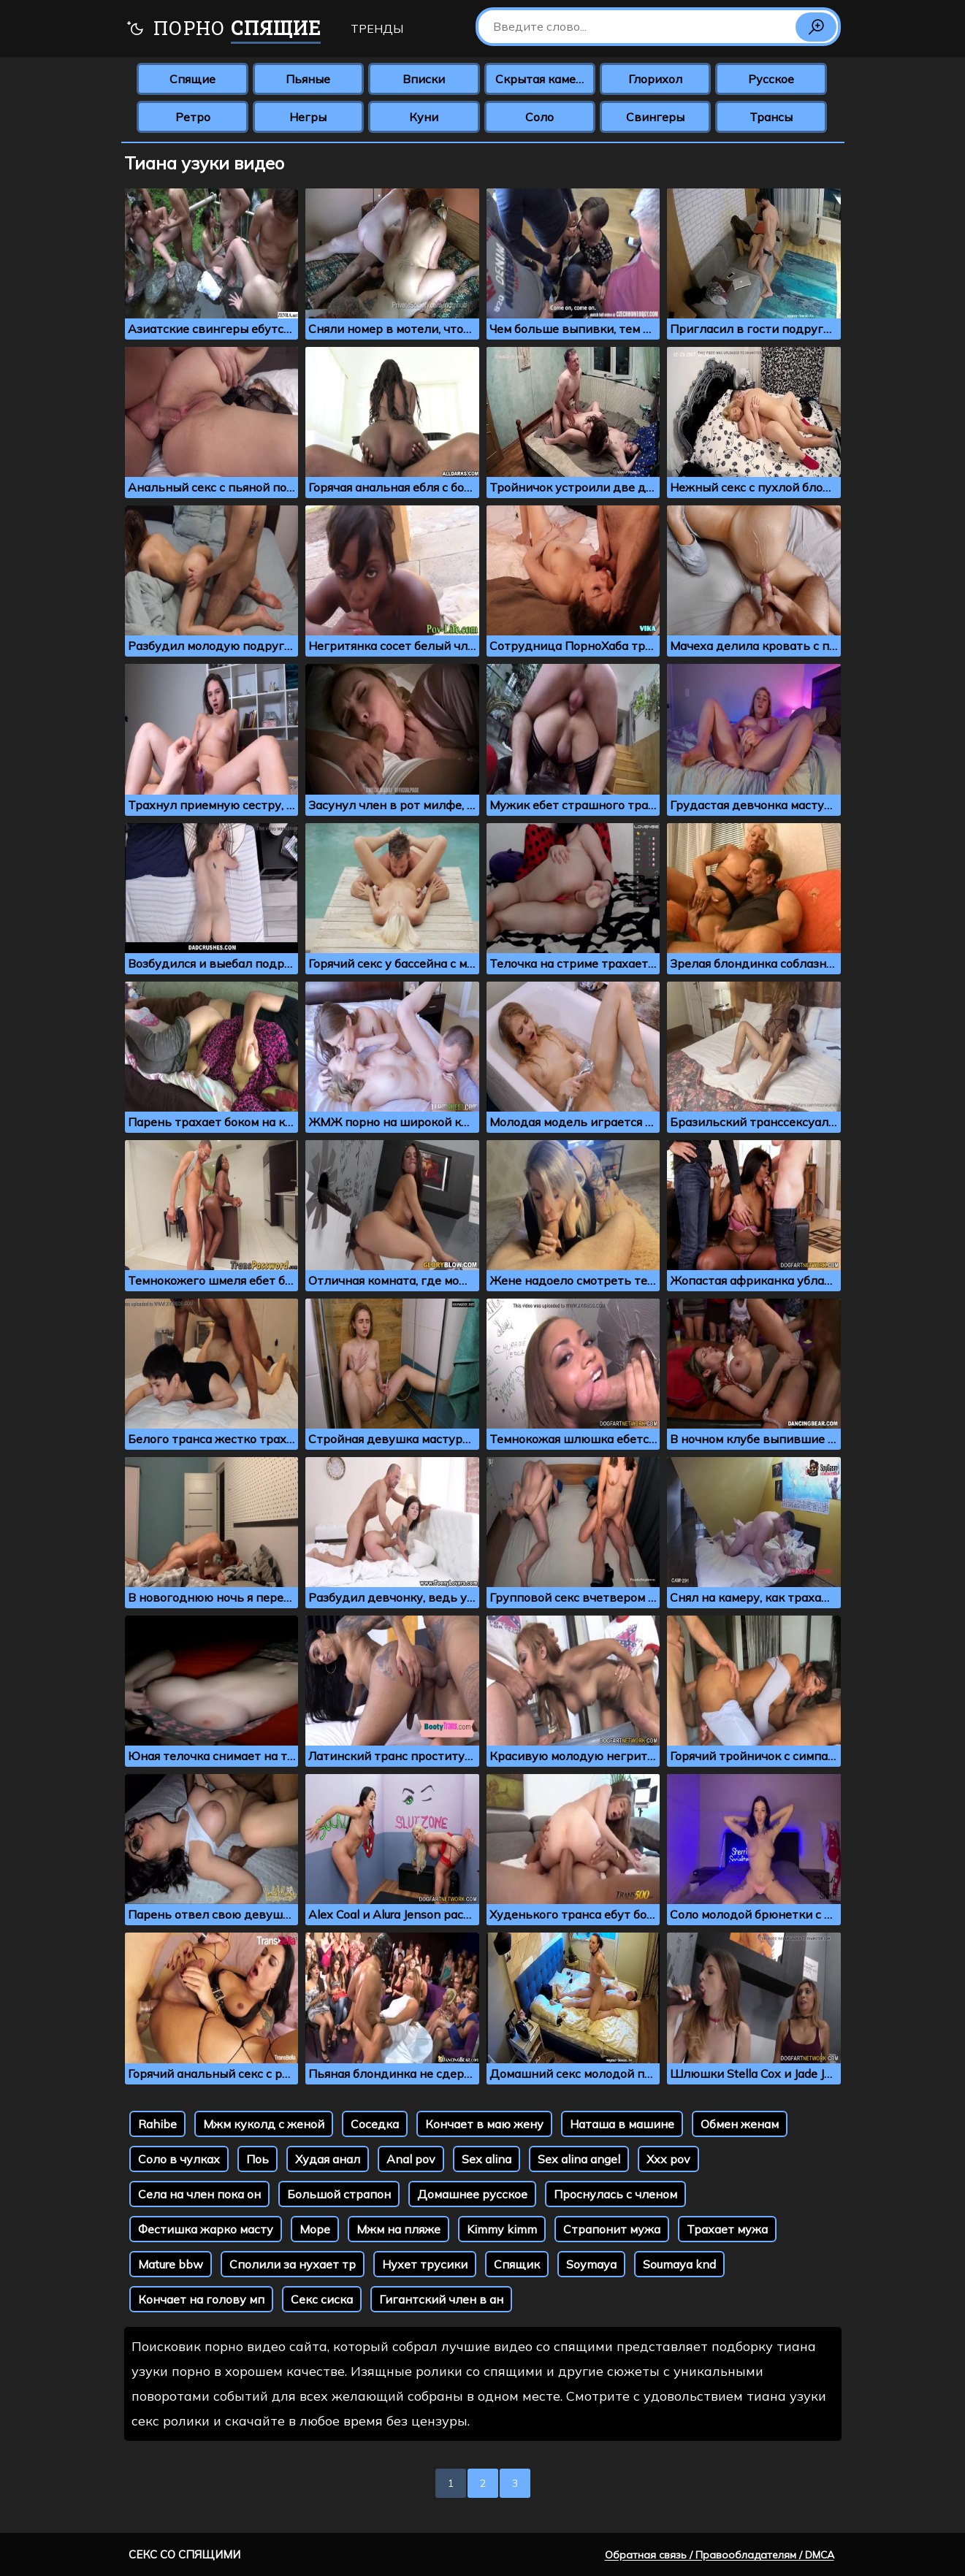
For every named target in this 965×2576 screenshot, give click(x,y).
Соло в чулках (179, 2159)
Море (315, 2229)
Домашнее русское (472, 2194)
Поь (257, 2159)
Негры (308, 117)
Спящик (517, 2264)
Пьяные (308, 79)
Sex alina (486, 2159)
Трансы (771, 117)
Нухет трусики (425, 2264)
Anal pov (410, 2159)
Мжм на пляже (398, 2229)
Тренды (377, 28)
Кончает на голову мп (201, 2299)
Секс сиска (322, 2299)
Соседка (375, 2124)
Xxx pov (668, 2159)
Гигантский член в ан (441, 2299)
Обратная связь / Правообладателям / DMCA (719, 2554)
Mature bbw (170, 2264)
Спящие (192, 79)
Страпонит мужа (611, 2229)
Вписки (424, 79)
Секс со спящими (184, 2554)
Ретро (192, 117)
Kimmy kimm (502, 2229)
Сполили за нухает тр (292, 2264)
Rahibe (157, 2124)
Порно (223, 29)
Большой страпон (339, 2194)
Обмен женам (740, 2124)
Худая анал (327, 2159)
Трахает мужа (727, 2229)
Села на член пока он (199, 2194)
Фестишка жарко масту (205, 2229)
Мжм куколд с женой (263, 2124)
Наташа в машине (622, 2124)
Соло (539, 117)
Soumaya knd (679, 2264)
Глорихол (655, 79)
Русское (771, 79)
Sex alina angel (579, 2159)
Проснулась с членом (615, 2194)
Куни (423, 117)
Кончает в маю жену (484, 2124)
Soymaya (591, 2264)
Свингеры (655, 117)
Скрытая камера (542, 79)
